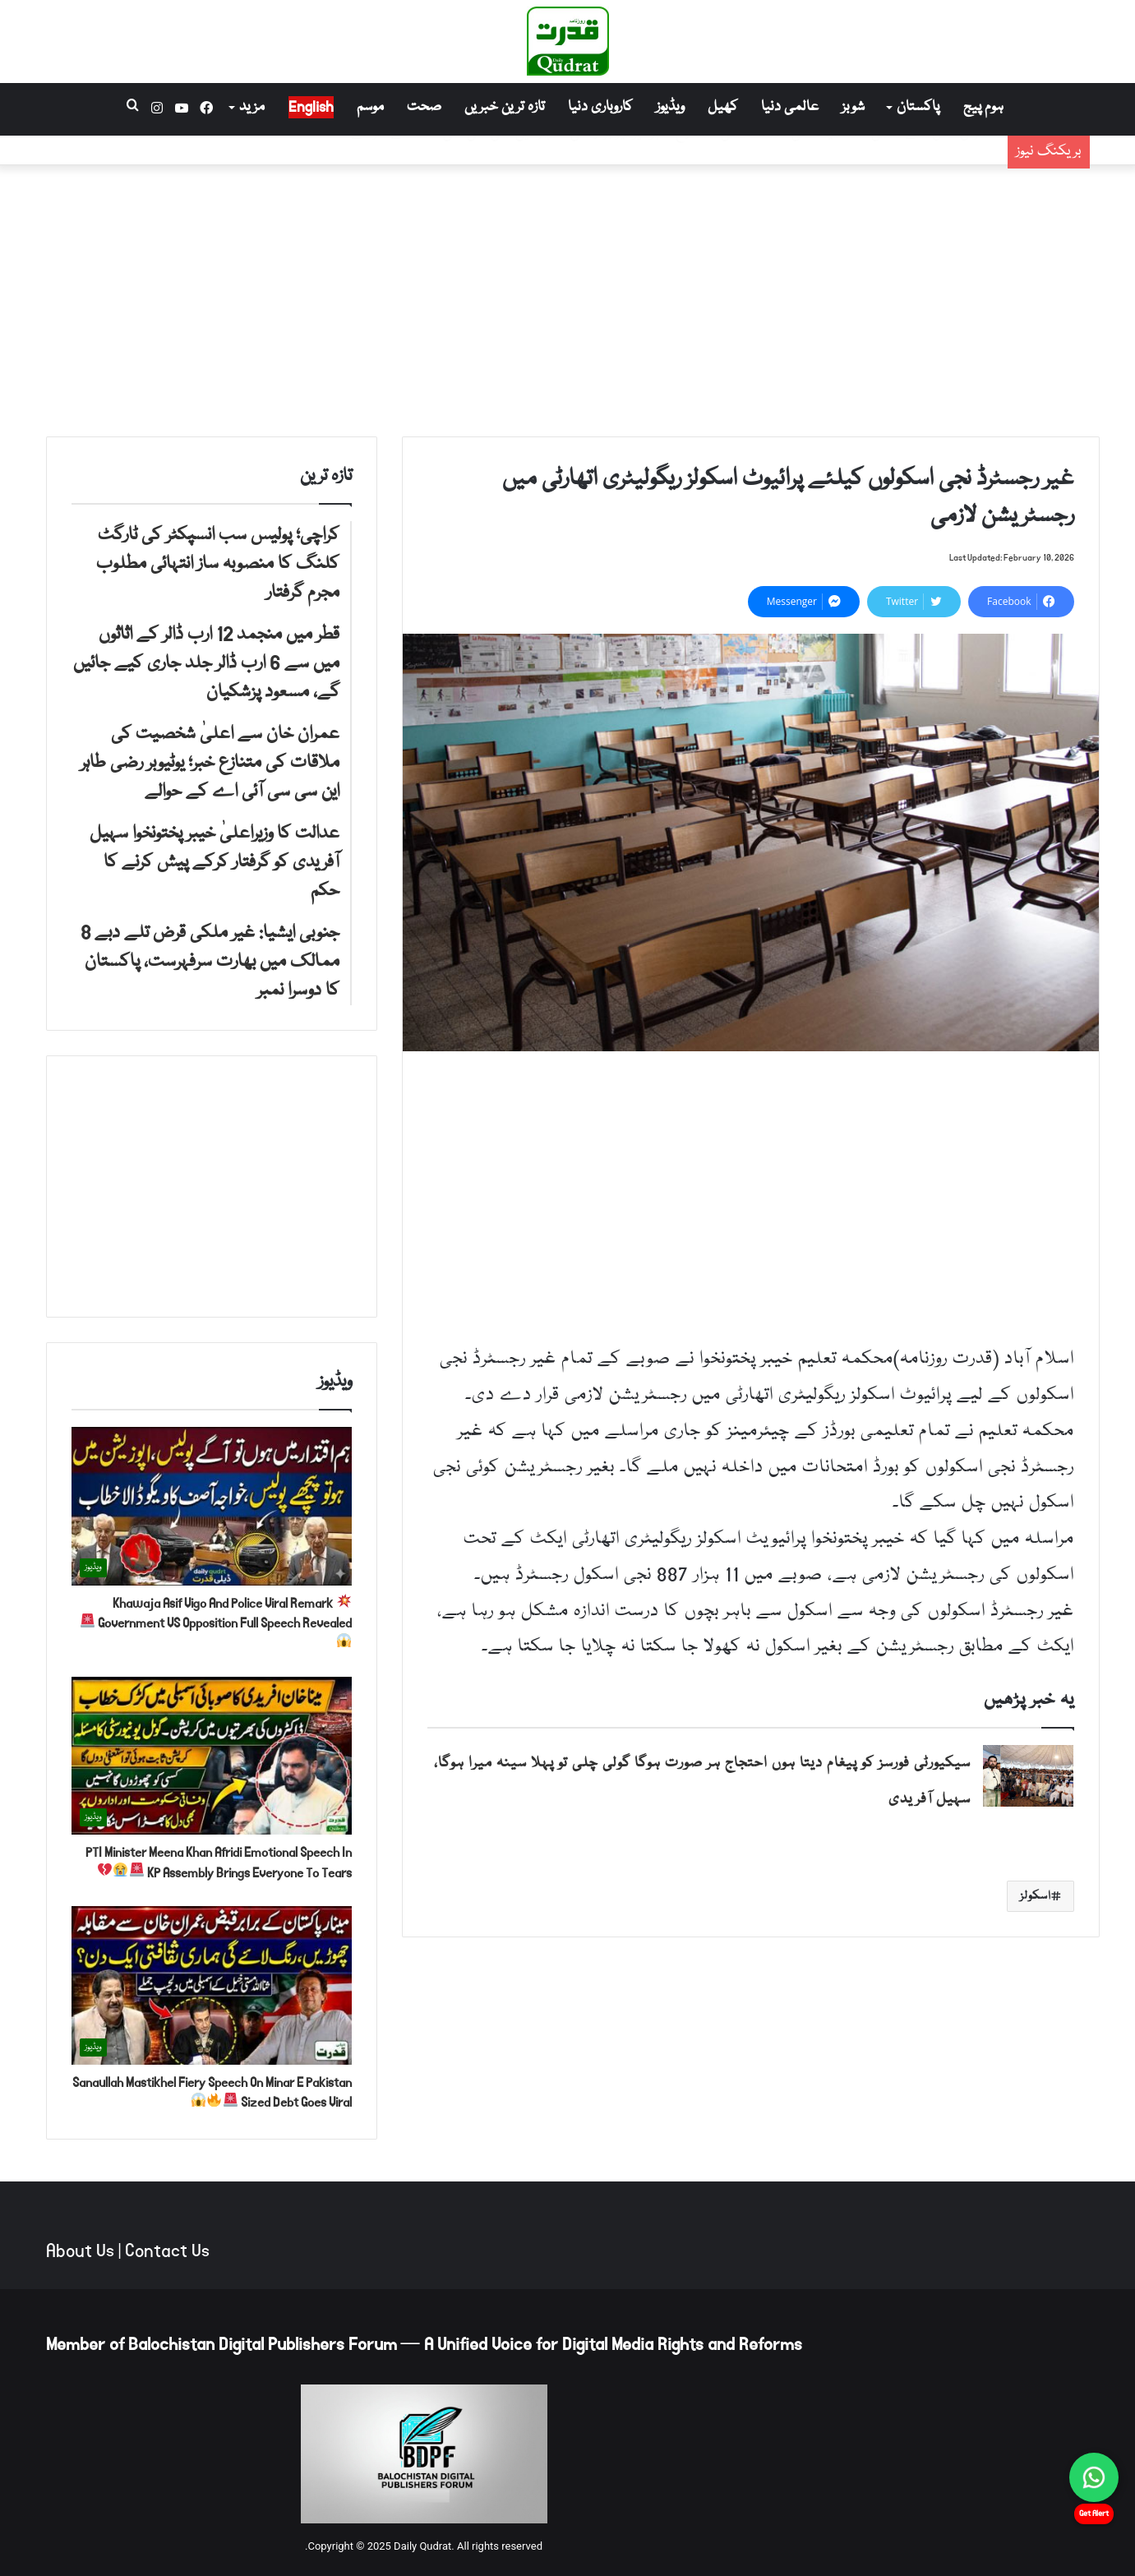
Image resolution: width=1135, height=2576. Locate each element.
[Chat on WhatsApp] (1094, 2477)
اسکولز (1035, 1896)
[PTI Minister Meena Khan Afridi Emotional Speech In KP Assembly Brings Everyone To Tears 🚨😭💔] (212, 1756)
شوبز (853, 107)
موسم (370, 107)
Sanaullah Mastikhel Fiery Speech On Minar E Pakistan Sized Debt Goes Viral (212, 2092)
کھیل (723, 107)
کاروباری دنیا (600, 107)
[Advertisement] (568, 297)
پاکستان (918, 107)
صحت (424, 107)
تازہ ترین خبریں (504, 107)
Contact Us (167, 2251)
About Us (80, 2251)
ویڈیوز (670, 107)
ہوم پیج (983, 107)
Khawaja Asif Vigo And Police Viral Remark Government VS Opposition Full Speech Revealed (216, 1620)
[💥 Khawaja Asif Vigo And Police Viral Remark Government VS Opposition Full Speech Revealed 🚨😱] (212, 1506)
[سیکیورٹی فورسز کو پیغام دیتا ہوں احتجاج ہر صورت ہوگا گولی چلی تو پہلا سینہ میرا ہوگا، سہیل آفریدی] (1028, 1776)
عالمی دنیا (790, 107)
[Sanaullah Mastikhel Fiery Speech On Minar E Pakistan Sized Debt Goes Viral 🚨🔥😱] (212, 1985)
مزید (252, 107)
